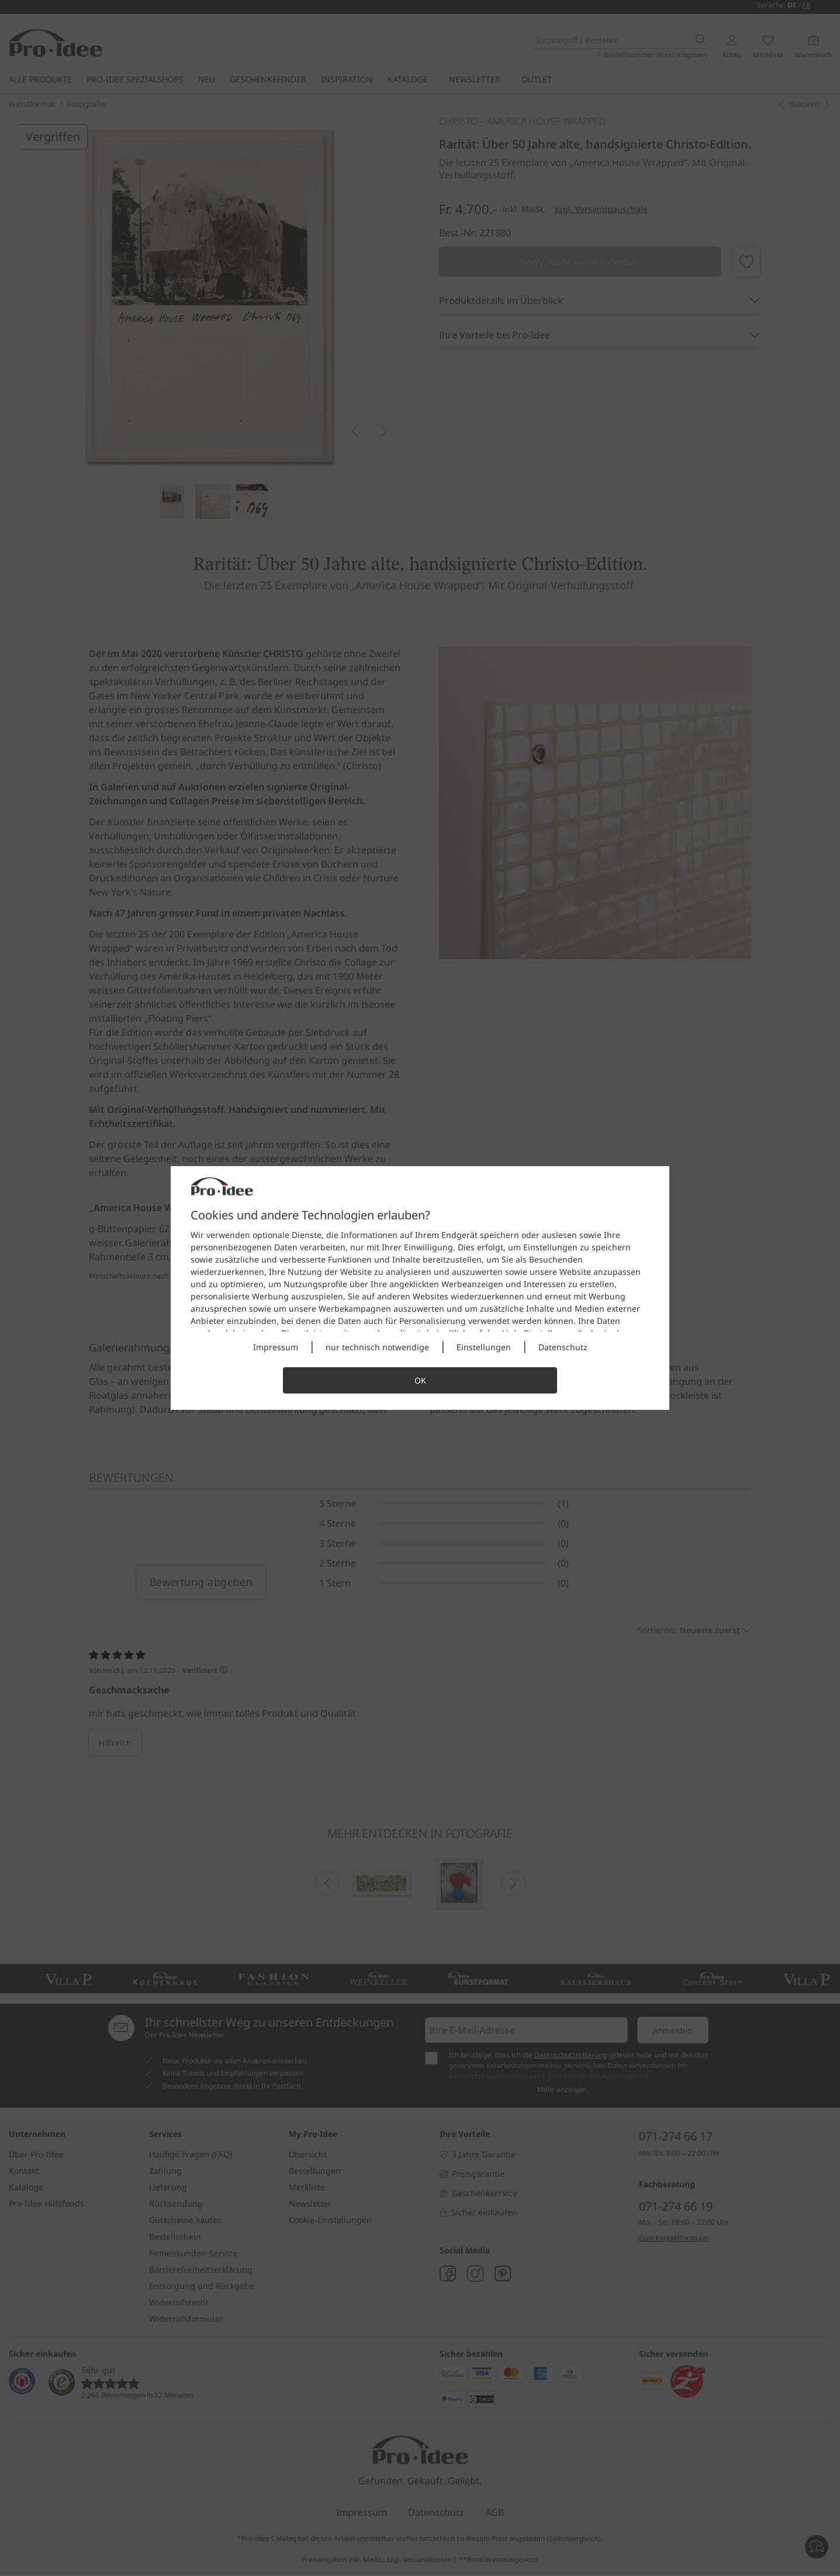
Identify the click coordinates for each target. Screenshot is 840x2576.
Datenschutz (562, 1347)
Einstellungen (484, 1347)
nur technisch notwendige (377, 1347)
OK (420, 1380)
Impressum (275, 1347)
